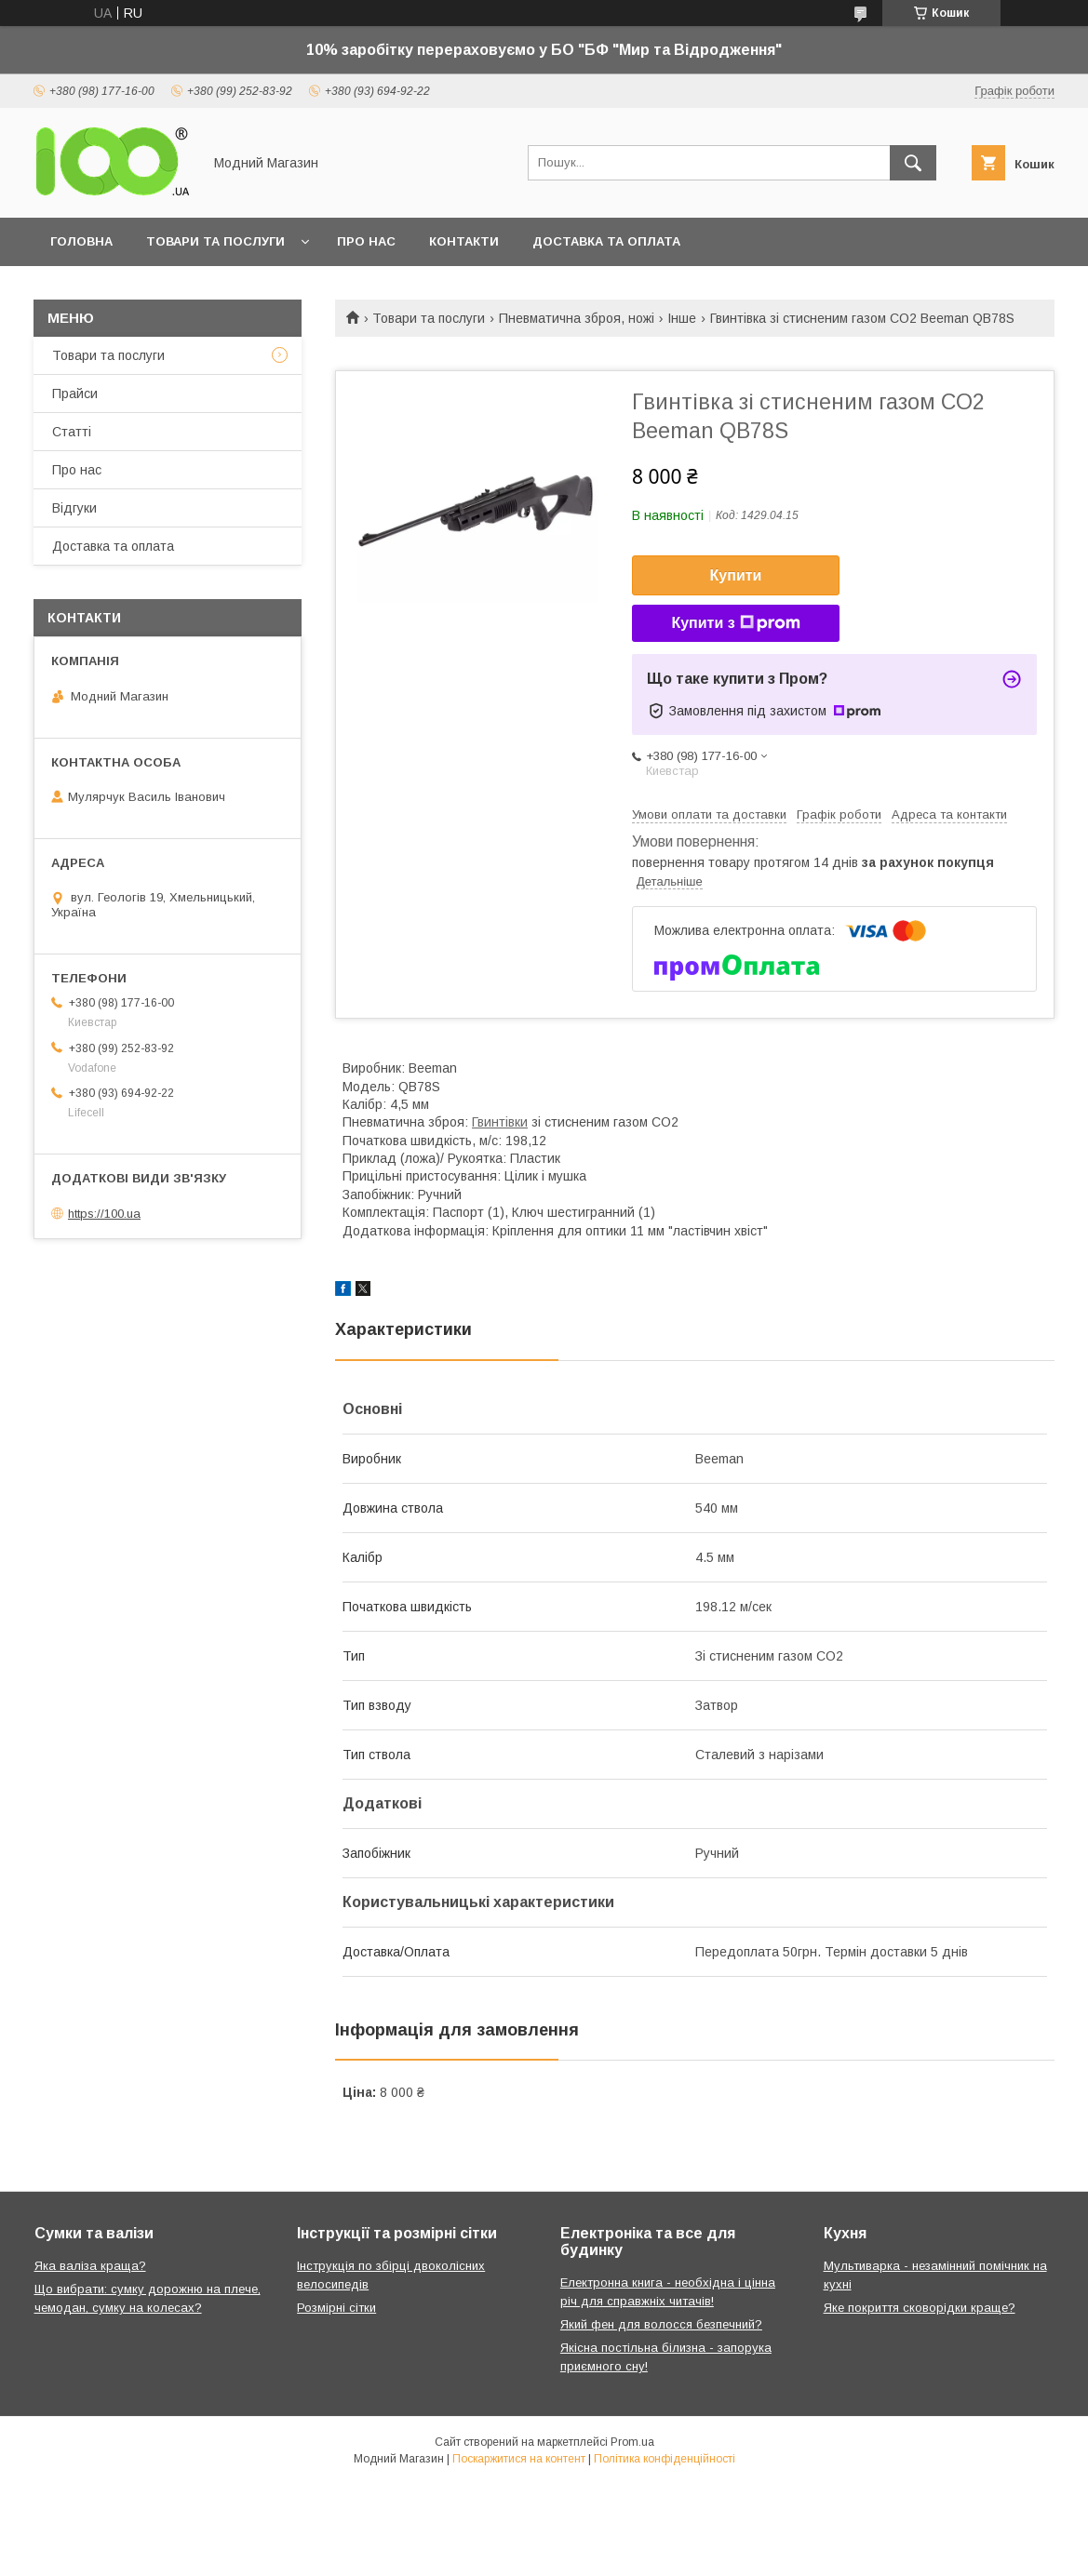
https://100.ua (104, 1214)
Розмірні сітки (336, 2308)
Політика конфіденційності (664, 2458)
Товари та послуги (215, 241)
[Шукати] (913, 162)
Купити (736, 575)
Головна (81, 241)
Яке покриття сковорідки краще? (919, 2308)
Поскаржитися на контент (518, 2458)
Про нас (366, 241)
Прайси (75, 393)
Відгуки (74, 508)
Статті (71, 431)
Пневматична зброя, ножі (576, 318)
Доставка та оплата (606, 241)
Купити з (735, 623)
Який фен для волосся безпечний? (661, 2324)
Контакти (464, 241)
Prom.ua (632, 2442)
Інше (681, 318)
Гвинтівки (500, 1121)
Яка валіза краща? (90, 2266)
